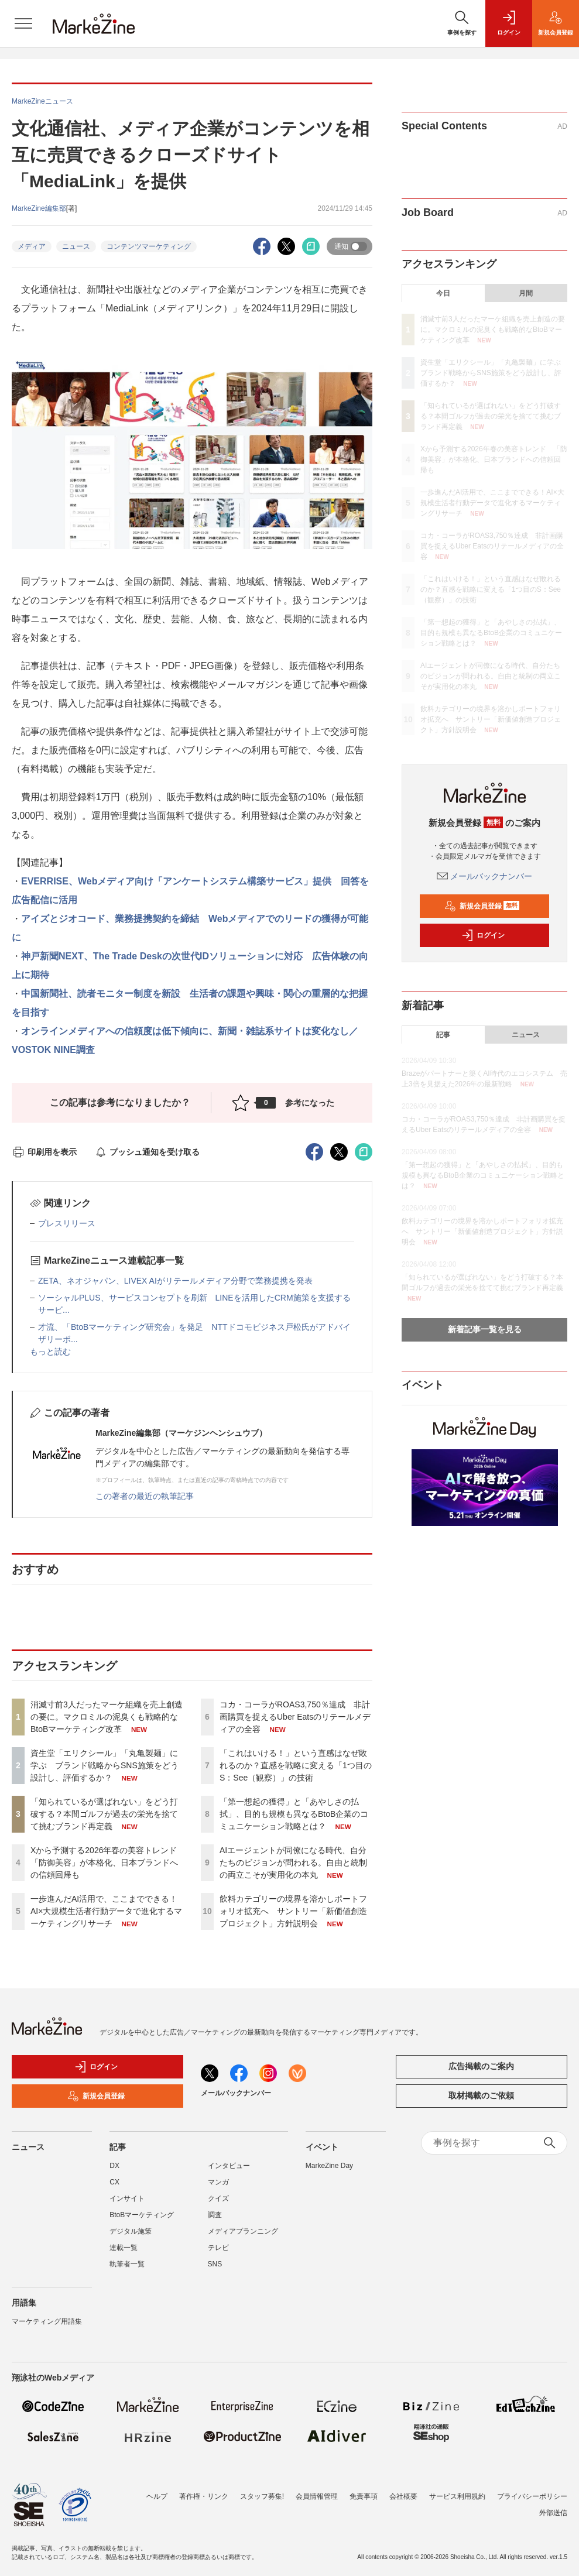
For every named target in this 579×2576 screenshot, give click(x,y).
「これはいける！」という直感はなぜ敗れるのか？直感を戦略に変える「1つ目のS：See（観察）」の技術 (296, 1765)
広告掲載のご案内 (481, 2066)
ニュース (76, 246)
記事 (443, 1035)
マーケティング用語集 (47, 2321)
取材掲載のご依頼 (481, 2095)
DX (114, 2166)
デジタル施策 (130, 2231)
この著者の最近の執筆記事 (144, 1496)
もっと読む (50, 1351)
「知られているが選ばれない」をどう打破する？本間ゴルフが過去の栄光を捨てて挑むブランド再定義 (104, 1814)
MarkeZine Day (329, 2166)
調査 (215, 2215)
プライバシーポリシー (532, 2489)
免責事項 (364, 2489)
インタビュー (229, 2166)
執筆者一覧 (127, 2264)
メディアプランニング (243, 2231)
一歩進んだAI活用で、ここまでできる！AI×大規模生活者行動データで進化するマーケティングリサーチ (106, 1911)
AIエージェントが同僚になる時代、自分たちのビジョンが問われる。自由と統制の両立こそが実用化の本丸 (293, 1862)
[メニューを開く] (23, 23)
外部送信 (553, 2506)
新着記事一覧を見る (485, 1329)
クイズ (218, 2198)
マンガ (218, 2182)
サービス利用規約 (457, 2489)
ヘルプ (156, 2489)
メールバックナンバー (485, 876)
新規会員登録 (482, 906)
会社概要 (403, 2489)
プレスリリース (66, 1223)
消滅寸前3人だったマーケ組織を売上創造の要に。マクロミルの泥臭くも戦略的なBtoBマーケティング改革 (106, 1717)
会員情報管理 (317, 2489)
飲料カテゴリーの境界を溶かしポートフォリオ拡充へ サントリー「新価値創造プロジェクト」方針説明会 (293, 1911)
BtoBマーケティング (141, 2215)
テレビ (218, 2248)
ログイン (483, 935)
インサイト (127, 2198)
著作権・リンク (203, 2489)
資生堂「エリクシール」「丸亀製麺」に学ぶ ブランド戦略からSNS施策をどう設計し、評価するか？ (104, 1765)
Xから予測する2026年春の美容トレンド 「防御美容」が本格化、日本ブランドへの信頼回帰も (107, 1862)
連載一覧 (123, 2248)
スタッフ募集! (262, 2489)
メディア (32, 246)
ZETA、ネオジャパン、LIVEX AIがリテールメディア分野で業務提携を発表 (175, 1280)
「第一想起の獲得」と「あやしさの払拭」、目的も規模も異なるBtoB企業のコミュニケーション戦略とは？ (294, 1814)
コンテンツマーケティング (149, 246)
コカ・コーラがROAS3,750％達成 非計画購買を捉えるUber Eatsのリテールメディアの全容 (295, 1717)
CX (114, 2182)
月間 (526, 293)
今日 (443, 293)
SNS (215, 2264)
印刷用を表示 (44, 1152)
